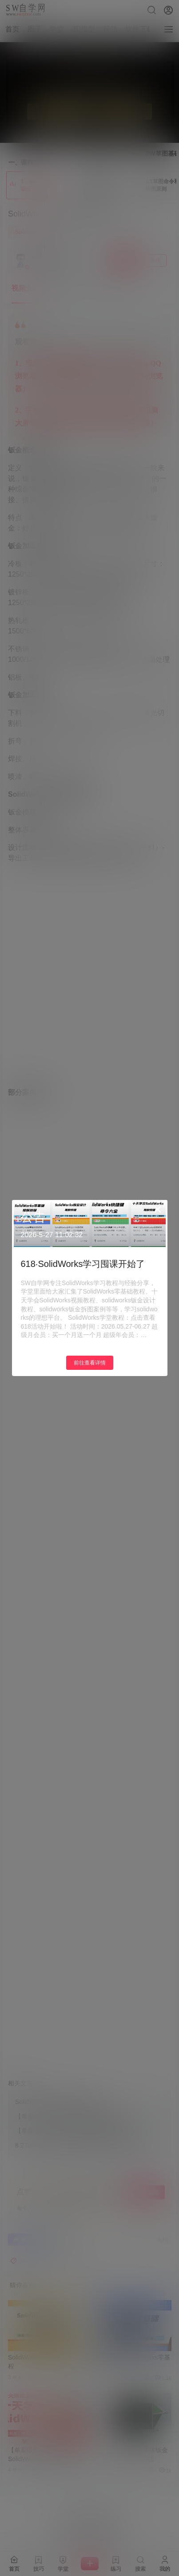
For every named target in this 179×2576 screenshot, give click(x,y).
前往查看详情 (90, 1363)
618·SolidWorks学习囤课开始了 (83, 1264)
